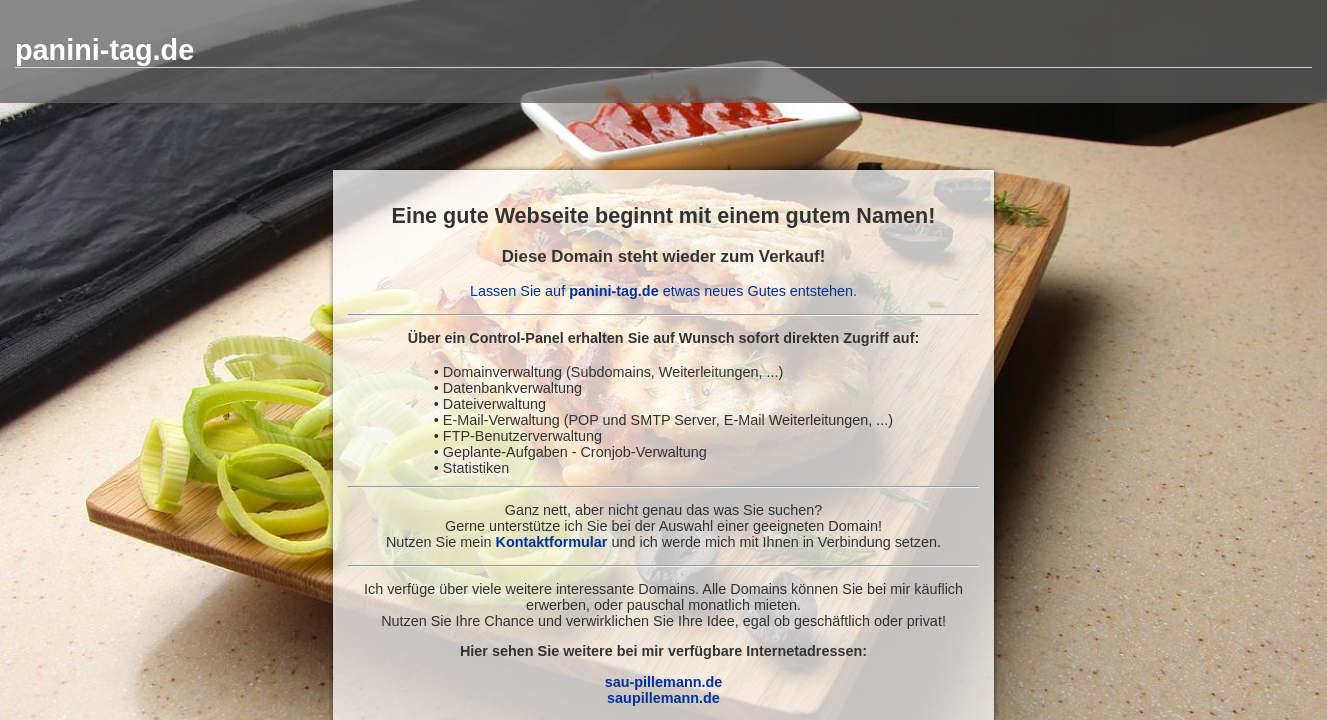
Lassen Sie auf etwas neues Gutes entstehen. (663, 291)
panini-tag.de (104, 50)
